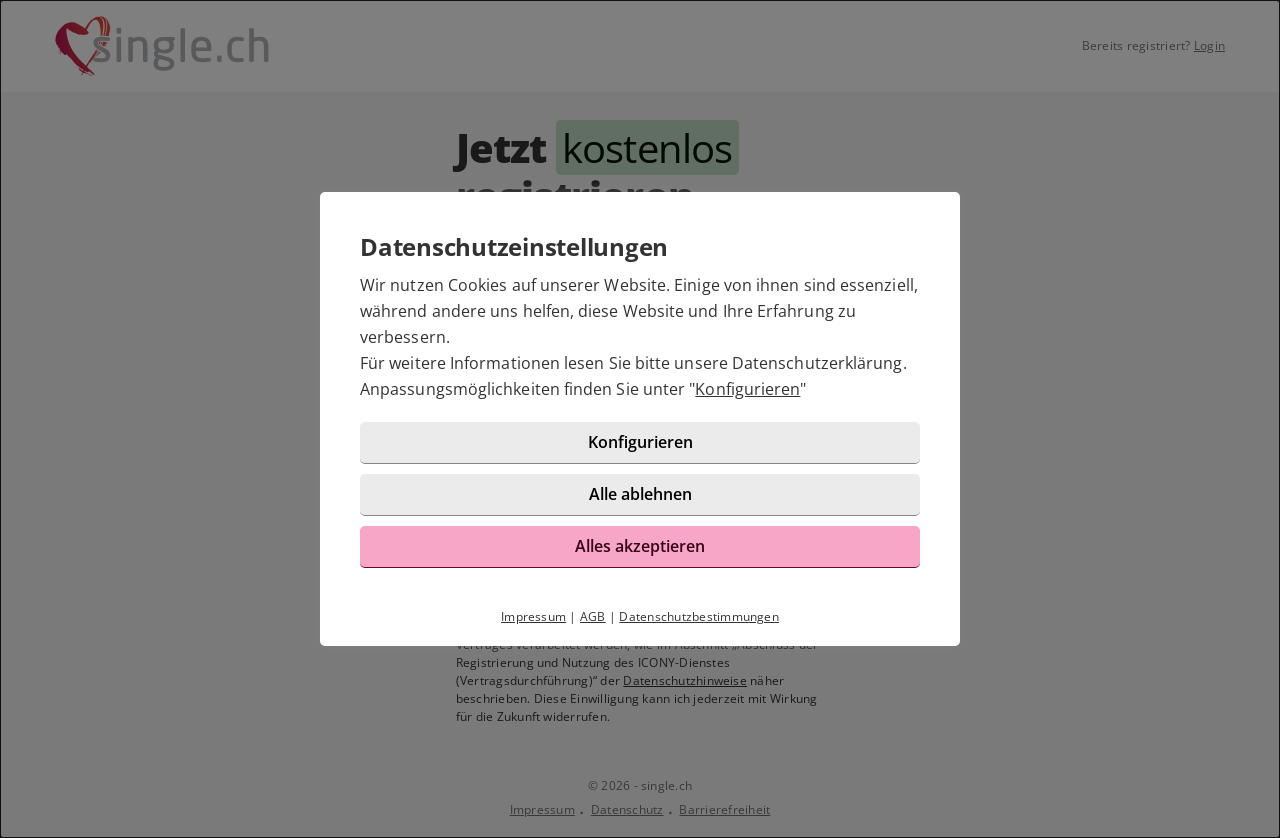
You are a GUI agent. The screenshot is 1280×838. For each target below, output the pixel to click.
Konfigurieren (747, 389)
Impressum (533, 616)
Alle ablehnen (640, 494)
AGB (593, 616)
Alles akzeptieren (640, 546)
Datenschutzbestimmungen (699, 616)
